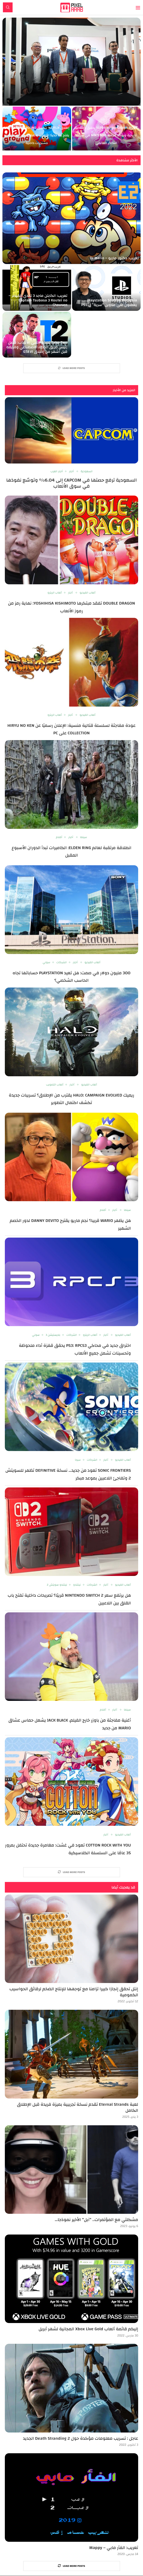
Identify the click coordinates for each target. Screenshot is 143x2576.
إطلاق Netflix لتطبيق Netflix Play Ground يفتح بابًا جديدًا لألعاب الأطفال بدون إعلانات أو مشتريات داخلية (36, 135)
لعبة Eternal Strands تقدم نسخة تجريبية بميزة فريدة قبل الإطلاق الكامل (77, 2108)
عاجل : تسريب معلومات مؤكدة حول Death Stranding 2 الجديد (80, 2439)
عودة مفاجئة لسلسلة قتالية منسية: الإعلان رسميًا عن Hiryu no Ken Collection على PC (72, 729)
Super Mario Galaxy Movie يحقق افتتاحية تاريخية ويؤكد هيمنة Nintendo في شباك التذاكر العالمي (106, 135)
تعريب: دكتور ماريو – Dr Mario (114, 258)
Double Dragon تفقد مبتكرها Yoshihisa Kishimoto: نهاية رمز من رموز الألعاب (71, 607)
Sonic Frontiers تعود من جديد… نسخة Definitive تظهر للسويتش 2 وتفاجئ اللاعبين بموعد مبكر (68, 1474)
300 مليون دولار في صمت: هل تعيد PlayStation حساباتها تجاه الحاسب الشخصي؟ (72, 977)
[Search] (8, 7)
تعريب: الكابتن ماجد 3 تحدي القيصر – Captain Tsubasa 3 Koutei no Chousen (37, 300)
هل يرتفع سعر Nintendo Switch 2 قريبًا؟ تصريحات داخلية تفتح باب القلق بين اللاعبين (69, 1599)
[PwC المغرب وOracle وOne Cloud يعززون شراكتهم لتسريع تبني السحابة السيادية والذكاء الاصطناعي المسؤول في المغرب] (71, 62)
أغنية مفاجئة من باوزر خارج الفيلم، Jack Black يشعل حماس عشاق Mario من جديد (69, 1724)
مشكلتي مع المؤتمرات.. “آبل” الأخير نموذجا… (96, 2220)
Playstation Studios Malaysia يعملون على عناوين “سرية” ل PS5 (109, 302)
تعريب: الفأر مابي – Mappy (113, 2548)
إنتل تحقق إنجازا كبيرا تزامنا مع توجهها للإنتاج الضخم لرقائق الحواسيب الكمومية (73, 1992)
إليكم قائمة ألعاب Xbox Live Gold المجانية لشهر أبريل (88, 2329)
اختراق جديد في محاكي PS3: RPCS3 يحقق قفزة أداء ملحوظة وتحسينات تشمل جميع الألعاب (75, 1350)
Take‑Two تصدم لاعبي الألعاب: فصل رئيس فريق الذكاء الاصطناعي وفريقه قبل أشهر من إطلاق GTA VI (37, 347)
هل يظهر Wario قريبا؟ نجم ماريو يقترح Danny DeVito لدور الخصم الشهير (70, 1225)
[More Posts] (71, 368)
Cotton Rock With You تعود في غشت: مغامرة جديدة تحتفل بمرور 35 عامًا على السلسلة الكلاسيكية (68, 1849)
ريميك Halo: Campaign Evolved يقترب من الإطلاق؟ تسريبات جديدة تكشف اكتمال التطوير (71, 1099)
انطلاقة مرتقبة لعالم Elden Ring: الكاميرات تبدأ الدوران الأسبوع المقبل (71, 852)
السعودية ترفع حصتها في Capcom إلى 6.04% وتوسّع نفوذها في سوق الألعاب (71, 483)
